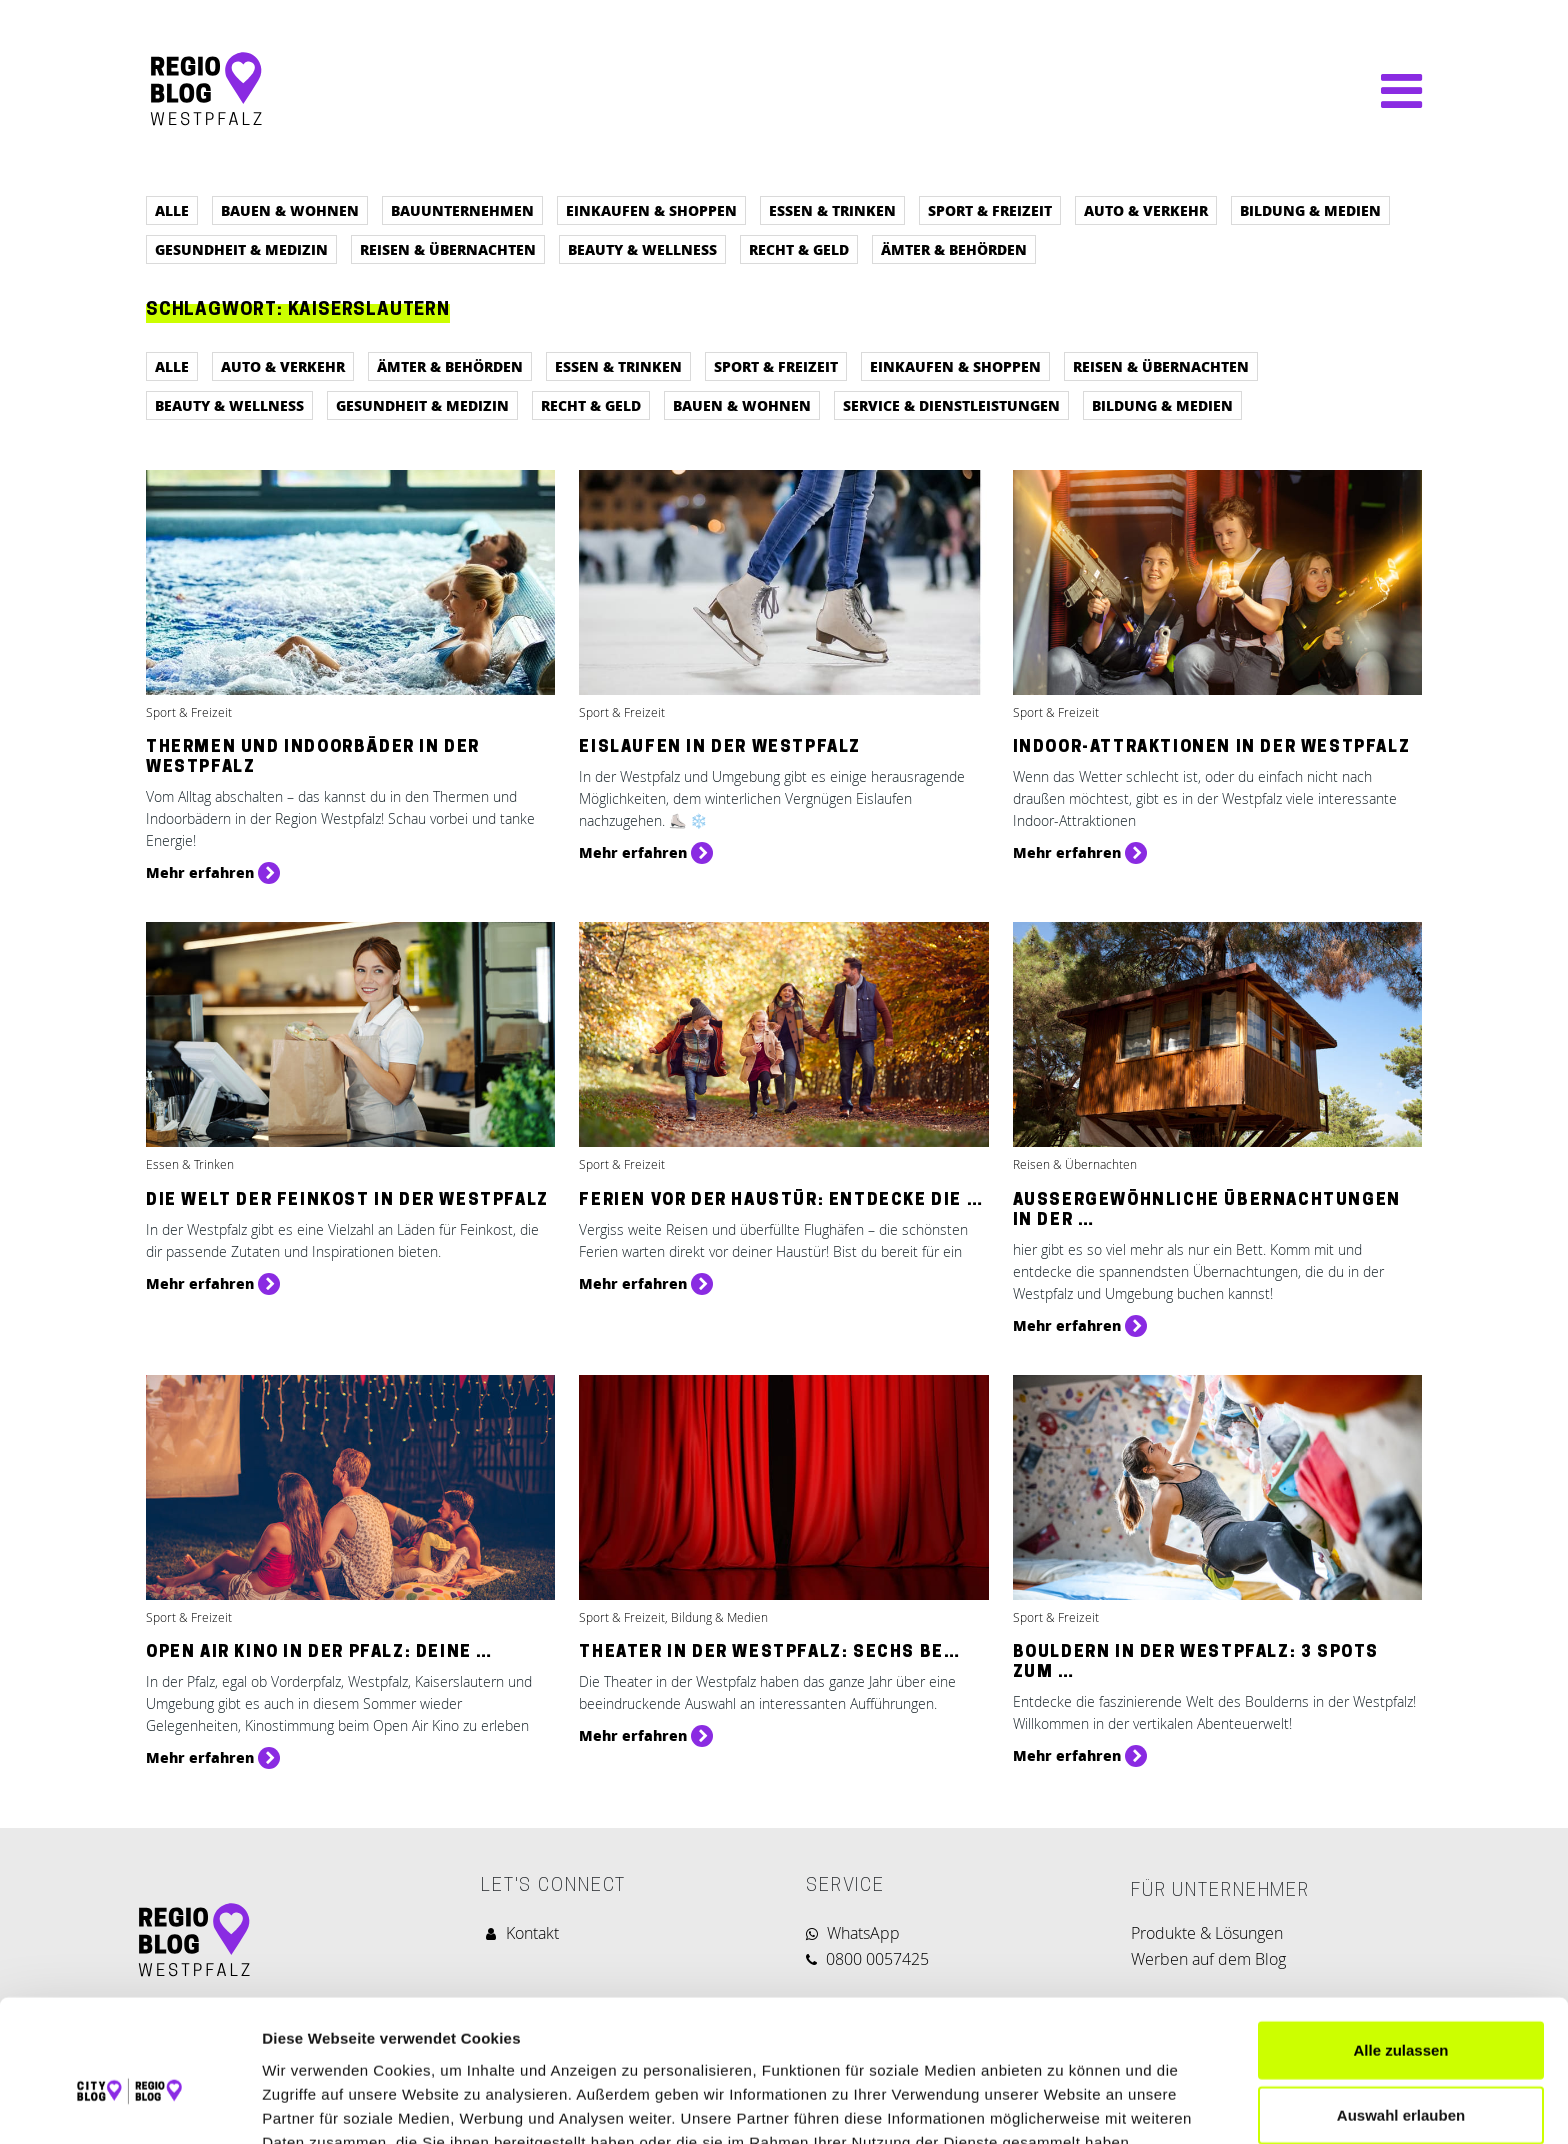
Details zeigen (1063, 2104)
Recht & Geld (799, 249)
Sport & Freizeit (990, 210)
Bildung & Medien (1310, 210)
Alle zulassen (1400, 1947)
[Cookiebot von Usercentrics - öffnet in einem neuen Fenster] (129, 2105)
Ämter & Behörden (954, 249)
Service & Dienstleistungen (951, 405)
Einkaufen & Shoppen (651, 210)
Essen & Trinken (832, 210)
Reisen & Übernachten (448, 249)
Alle (172, 210)
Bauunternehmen (462, 210)
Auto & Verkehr (1146, 210)
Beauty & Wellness (642, 249)
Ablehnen (1401, 2078)
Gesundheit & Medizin (241, 249)
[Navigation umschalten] (1391, 91)
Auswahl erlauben (1401, 2013)
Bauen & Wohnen (290, 210)
